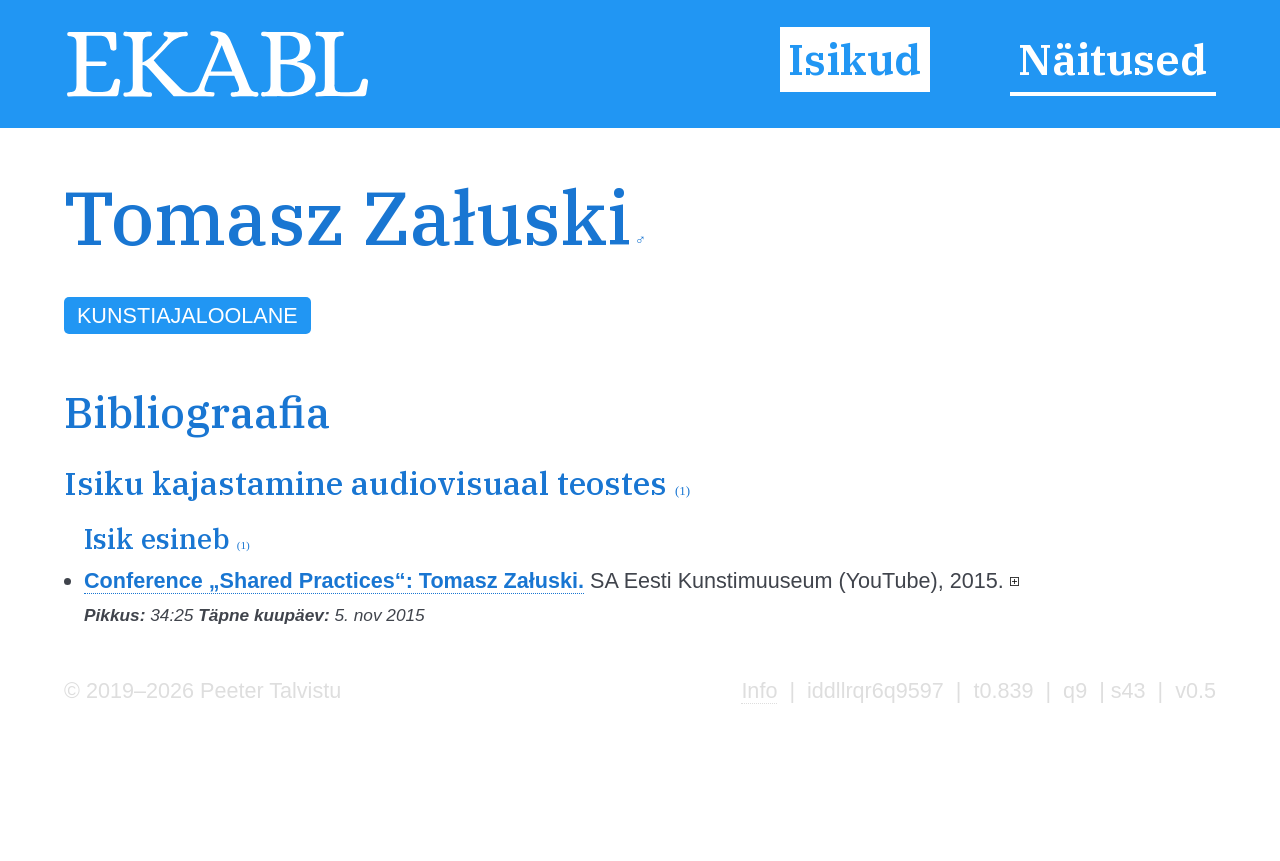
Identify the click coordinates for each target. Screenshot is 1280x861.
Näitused (1112, 59)
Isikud (854, 59)
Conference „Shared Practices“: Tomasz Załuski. (334, 580)
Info (759, 690)
